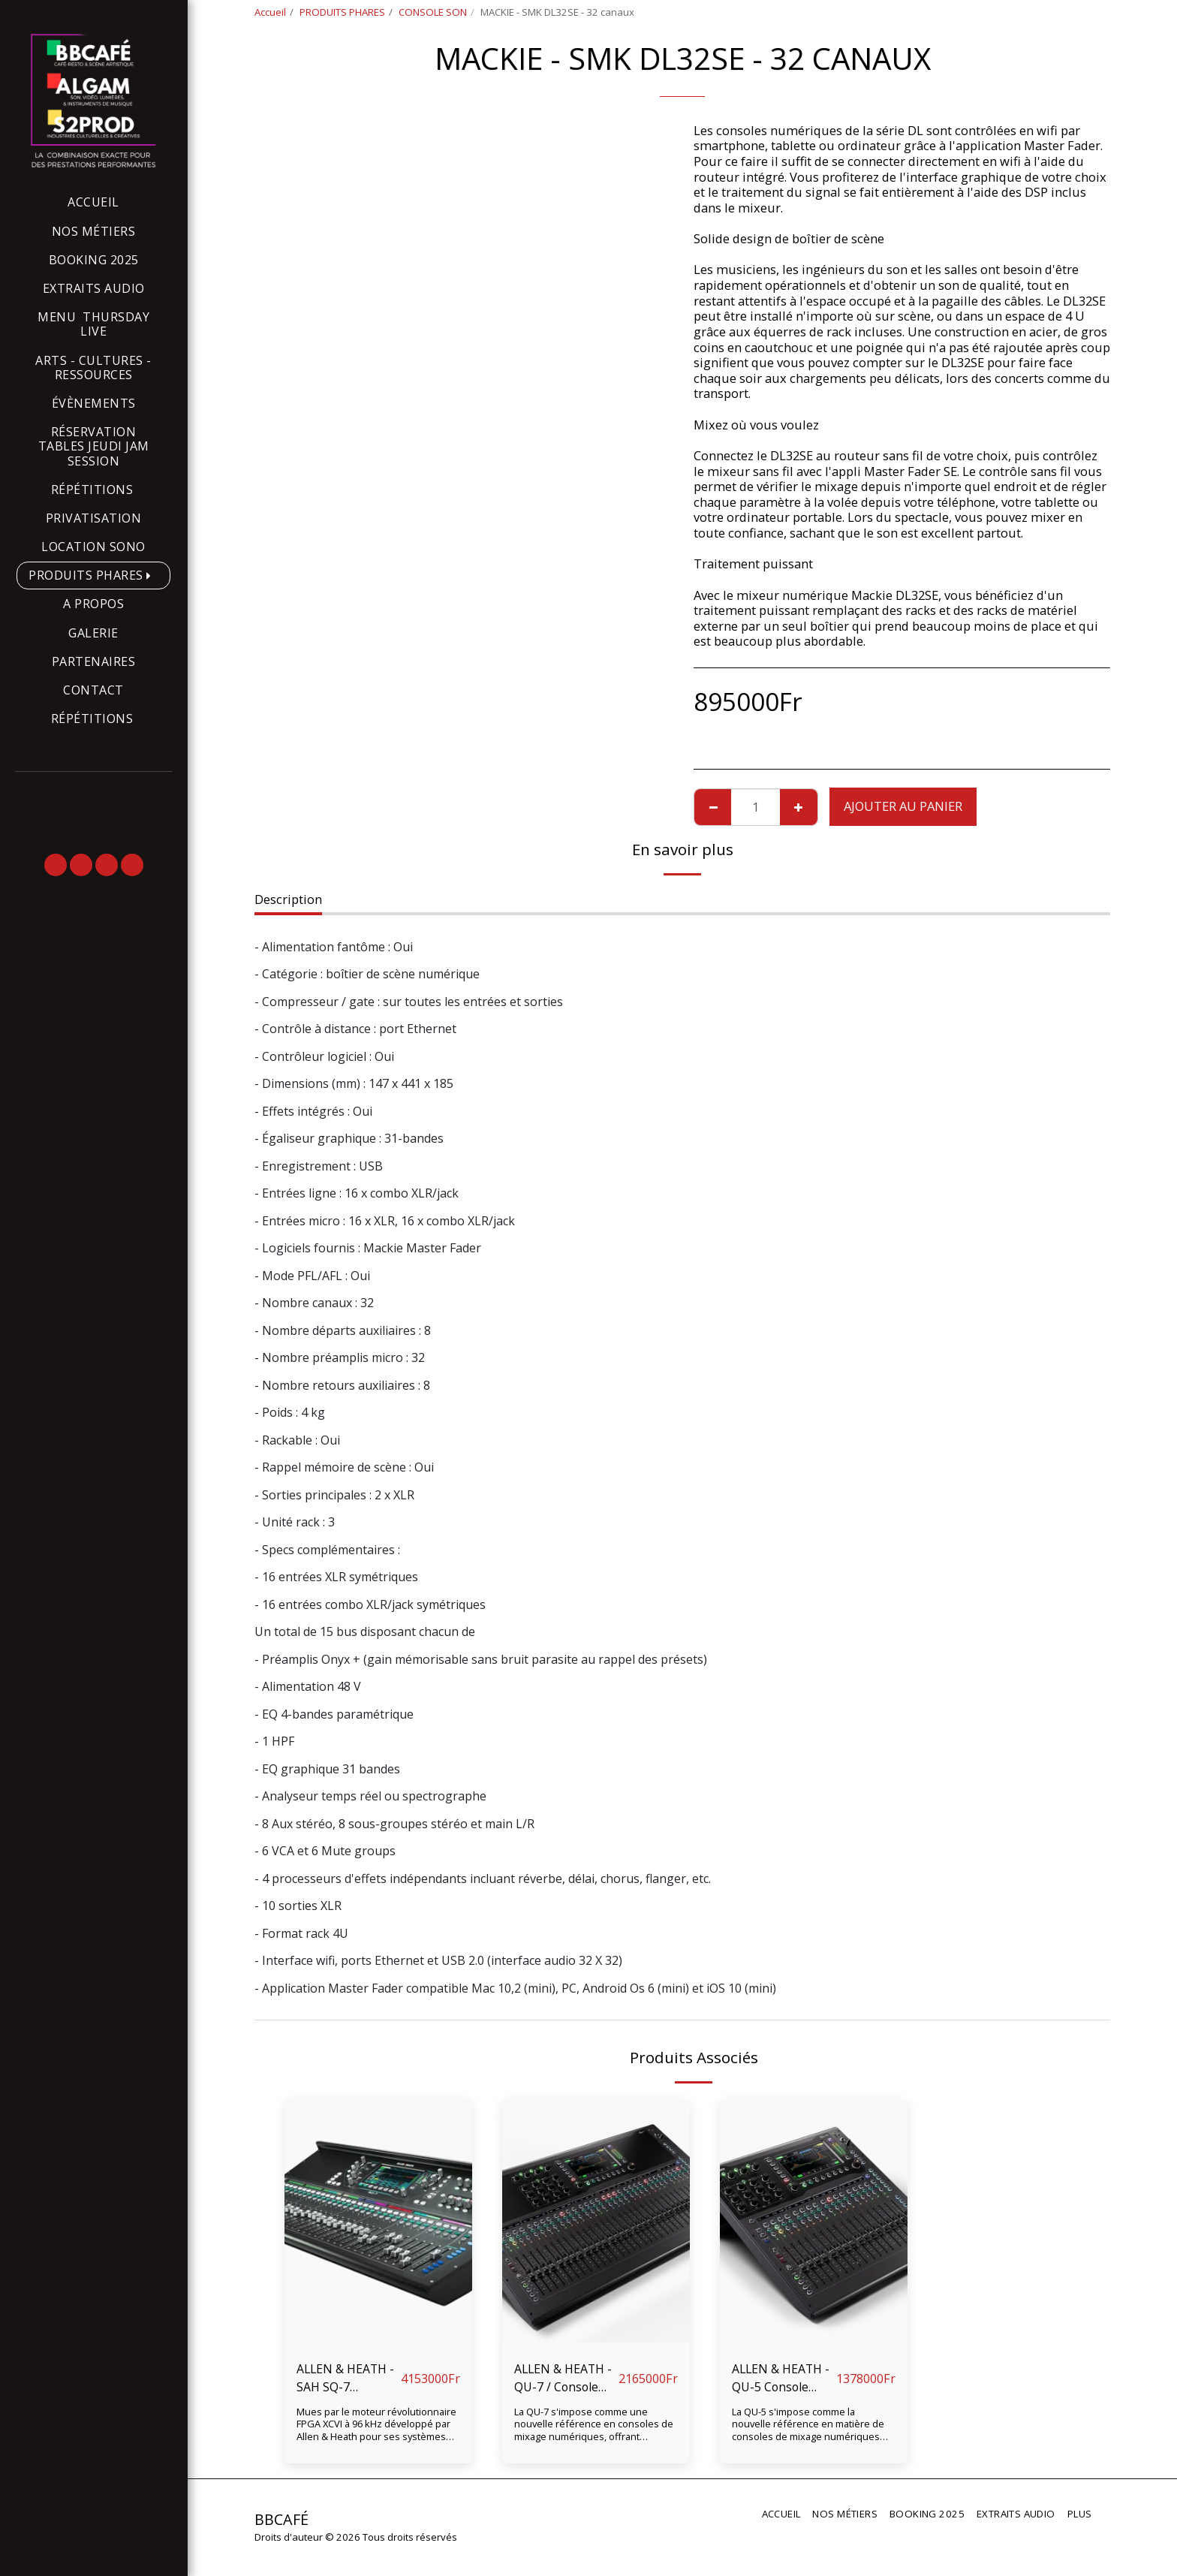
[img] (378, 2223)
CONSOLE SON (433, 12)
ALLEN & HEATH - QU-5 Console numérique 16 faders (783, 2379)
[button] (55, 865)
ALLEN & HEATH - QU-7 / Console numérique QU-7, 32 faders (565, 2379)
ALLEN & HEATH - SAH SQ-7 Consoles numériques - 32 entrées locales (348, 2379)
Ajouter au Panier (903, 806)
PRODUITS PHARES (342, 12)
